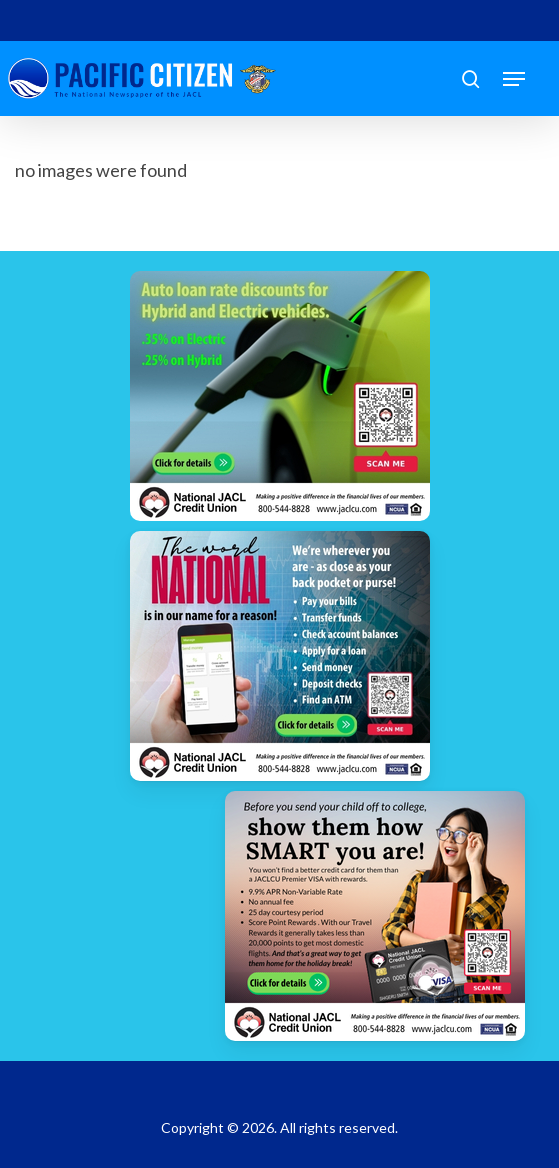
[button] (514, 79)
